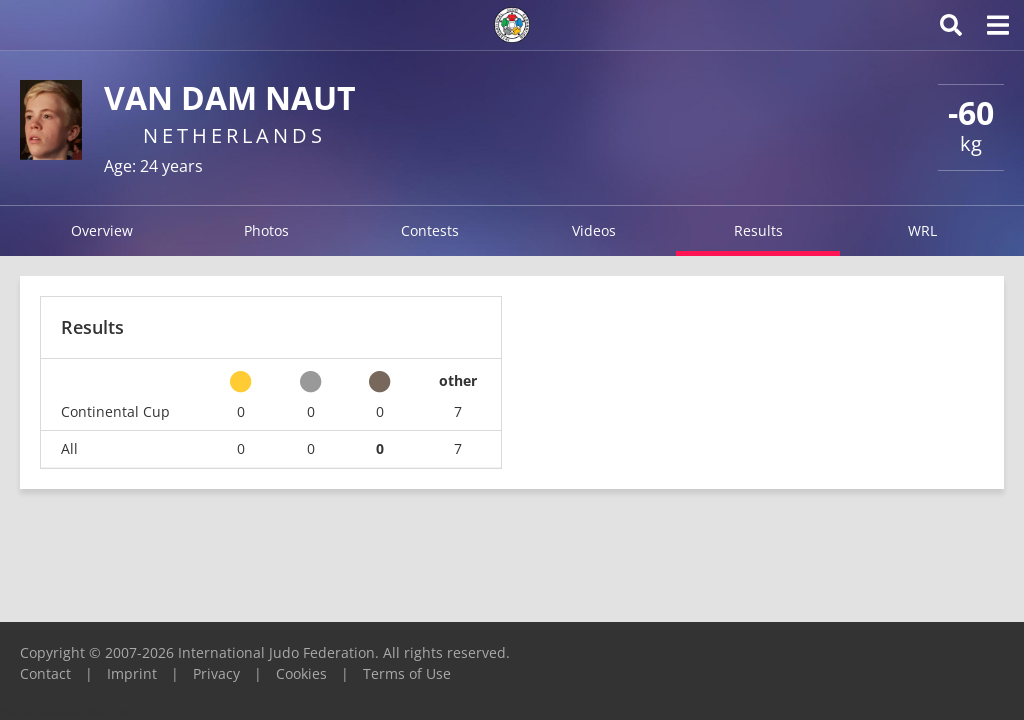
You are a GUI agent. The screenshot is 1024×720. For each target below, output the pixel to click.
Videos (594, 230)
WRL (922, 230)
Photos (266, 230)
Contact (45, 673)
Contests (430, 230)
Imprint (132, 673)
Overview (102, 230)
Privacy (216, 673)
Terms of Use (407, 673)
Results (758, 230)
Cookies (301, 673)
